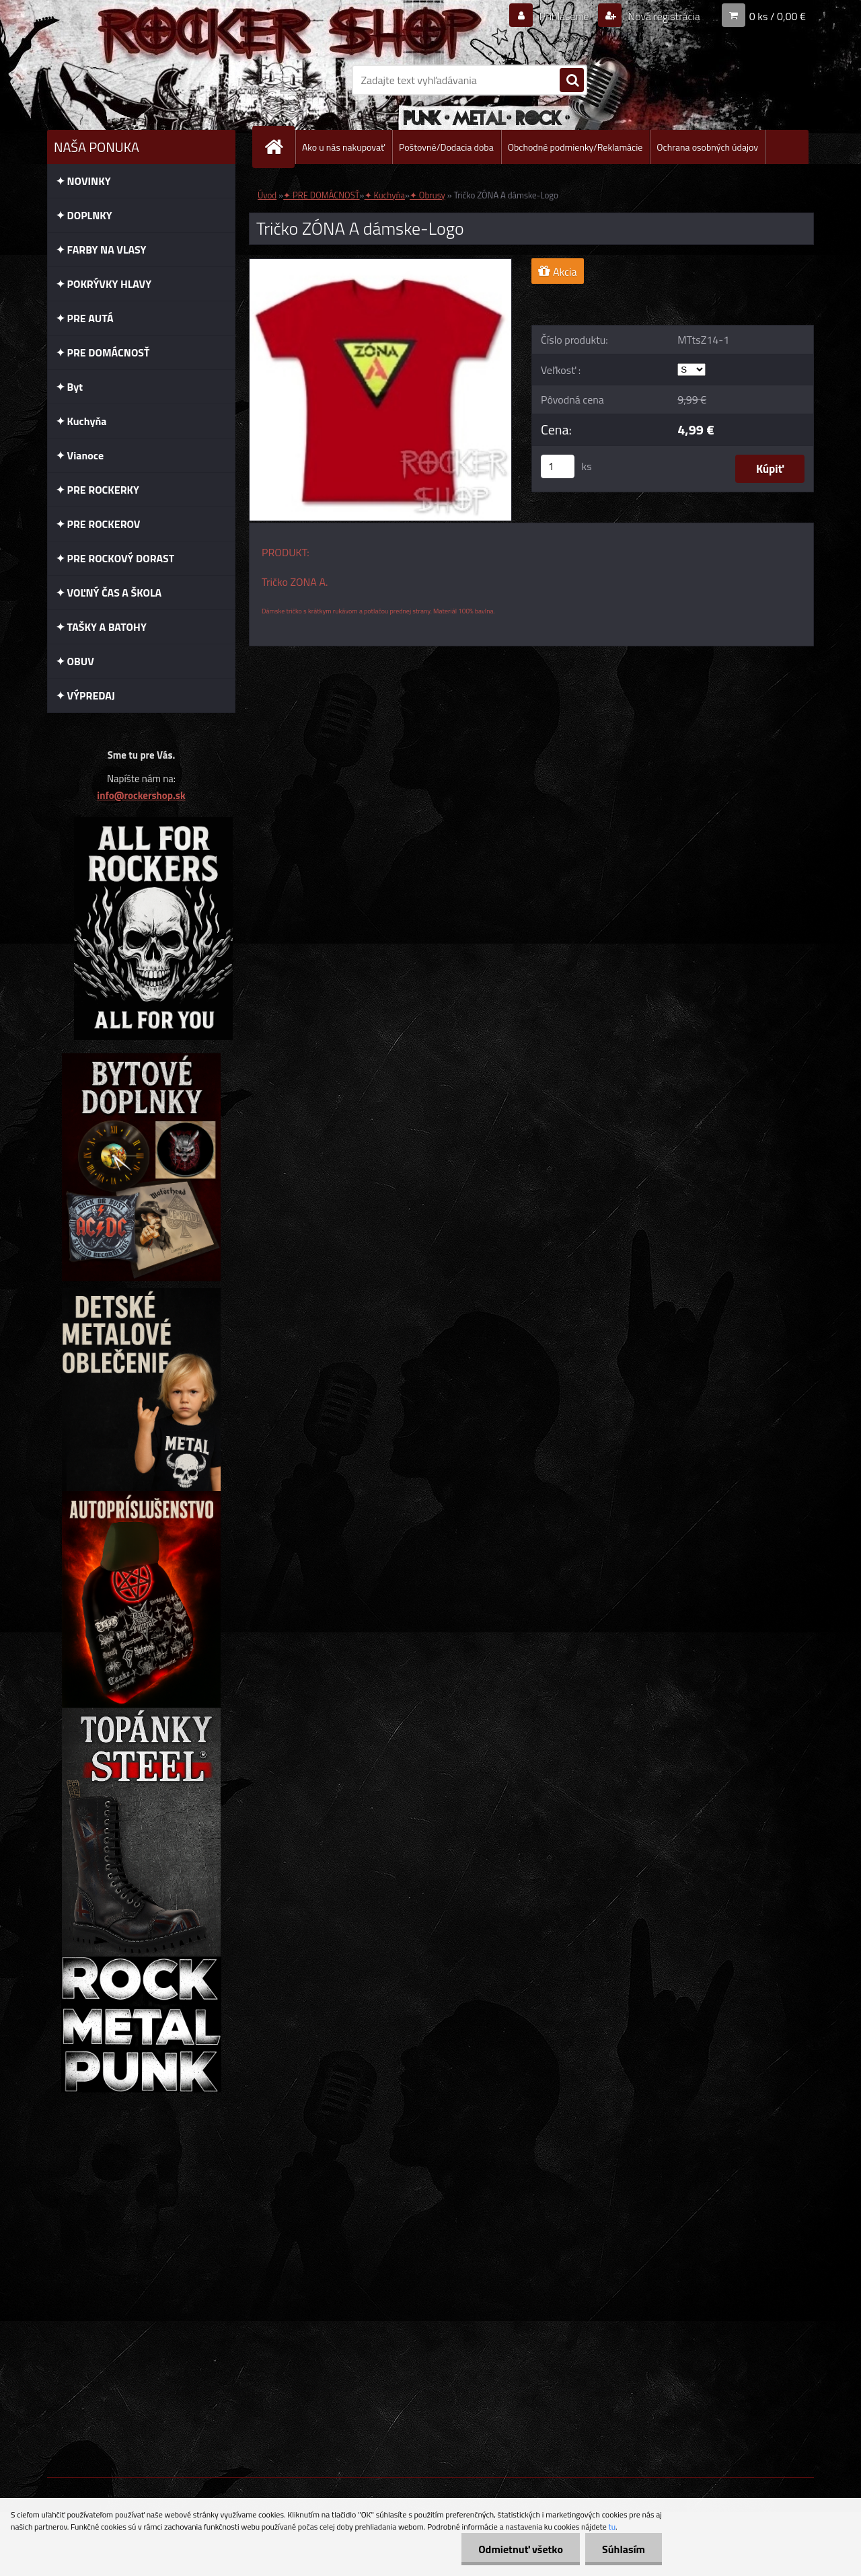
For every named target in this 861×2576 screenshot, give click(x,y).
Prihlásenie (564, 16)
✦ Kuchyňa (385, 195)
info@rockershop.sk (141, 795)
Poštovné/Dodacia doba (446, 147)
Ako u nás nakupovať (343, 147)
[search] (572, 80)
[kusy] (557, 466)
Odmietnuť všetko (520, 2549)
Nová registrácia (663, 16)
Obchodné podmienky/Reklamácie (575, 147)
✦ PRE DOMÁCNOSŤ (321, 195)
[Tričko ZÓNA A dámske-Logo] (380, 264)
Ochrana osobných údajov (707, 147)
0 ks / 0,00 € (777, 16)
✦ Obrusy (427, 195)
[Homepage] (279, 147)
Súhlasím (623, 2549)
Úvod (267, 195)
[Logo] (139, 80)
